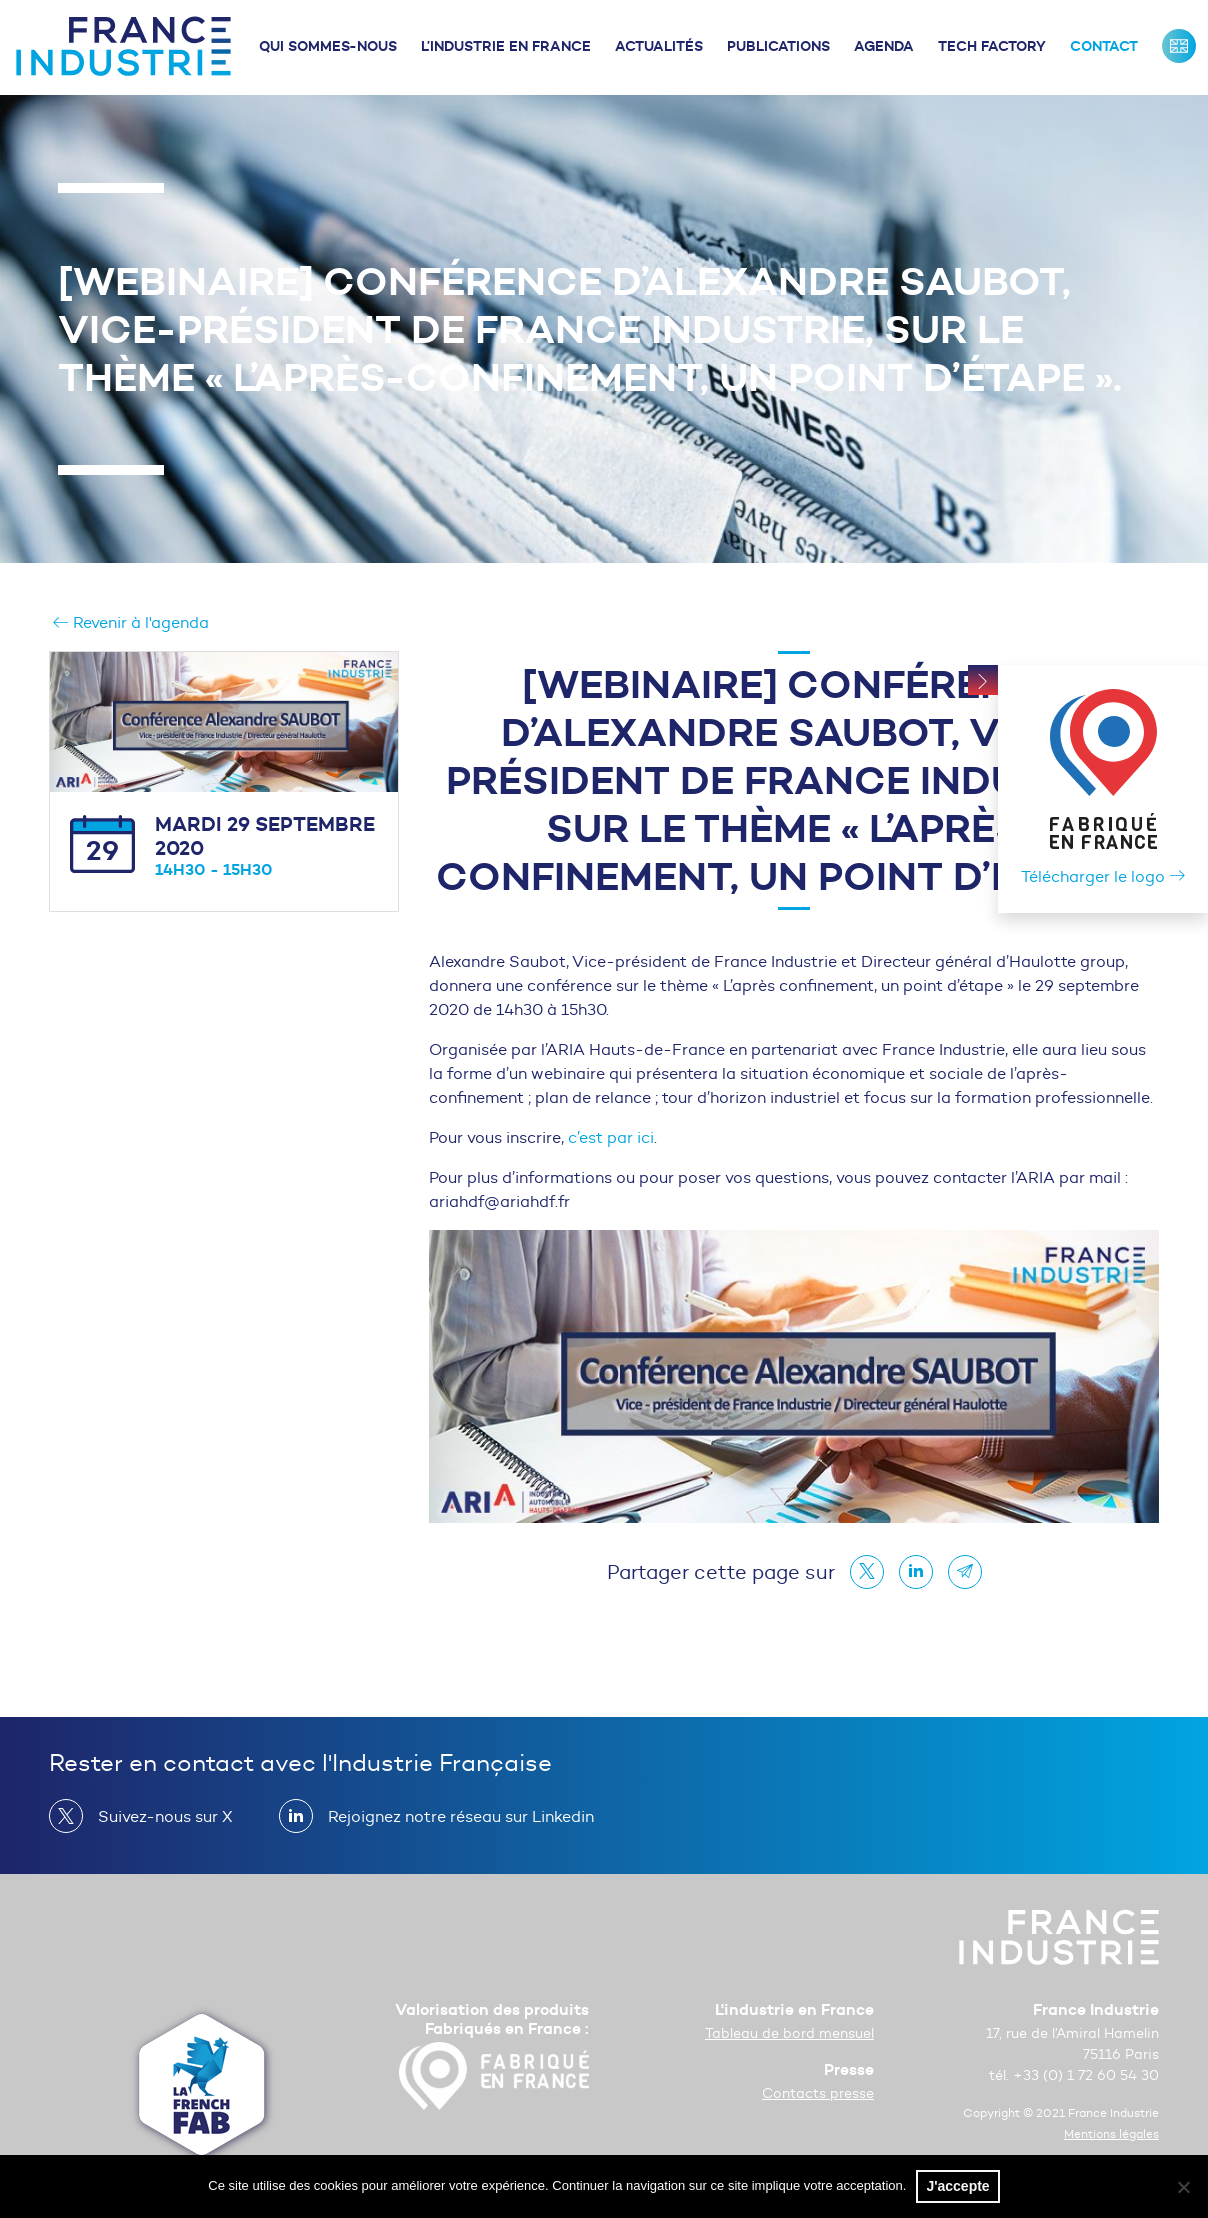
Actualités (659, 46)
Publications (778, 46)
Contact (1104, 46)
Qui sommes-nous (328, 46)
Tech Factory (992, 46)
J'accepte (957, 2186)
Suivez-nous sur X (157, 1816)
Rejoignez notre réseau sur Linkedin (453, 1816)
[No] (1183, 2187)
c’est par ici (611, 1137)
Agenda (884, 46)
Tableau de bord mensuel (789, 2033)
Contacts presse (818, 2093)
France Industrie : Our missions (1179, 46)
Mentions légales (1111, 2133)
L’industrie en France (506, 46)
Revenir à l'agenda (131, 622)
